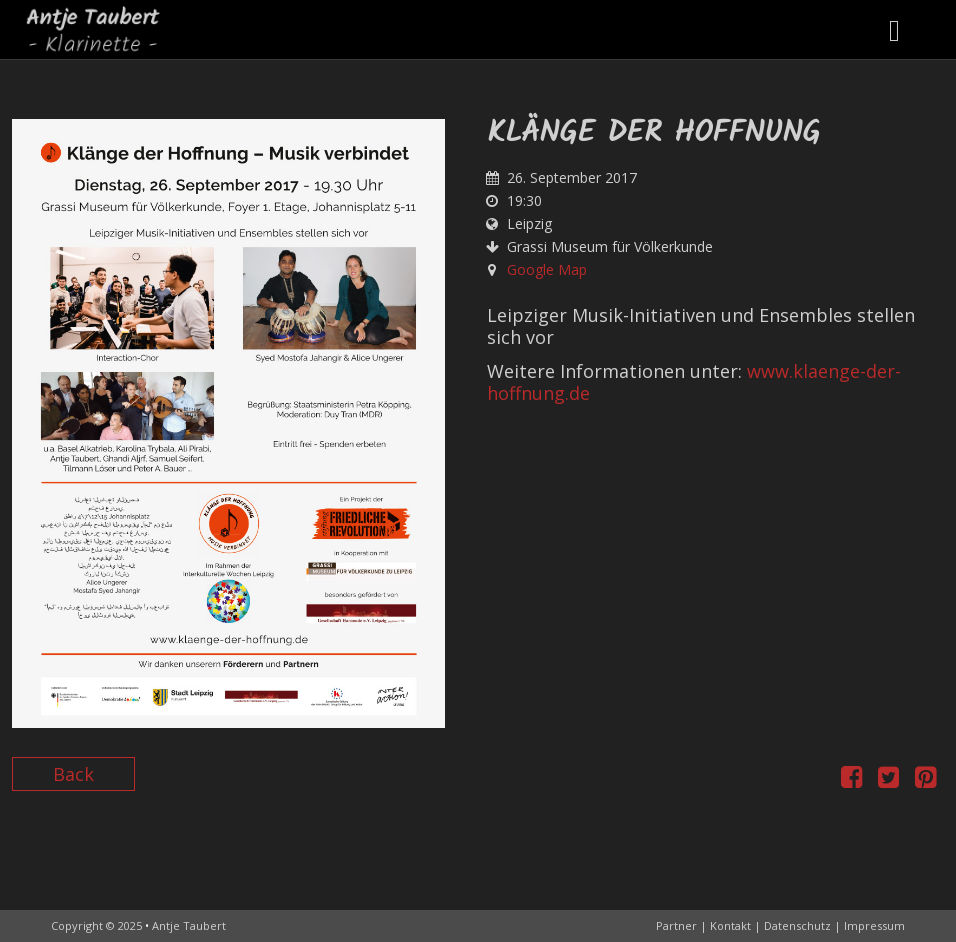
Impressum (874, 925)
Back (73, 774)
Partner (676, 925)
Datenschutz (797, 925)
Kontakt (730, 925)
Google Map (547, 269)
